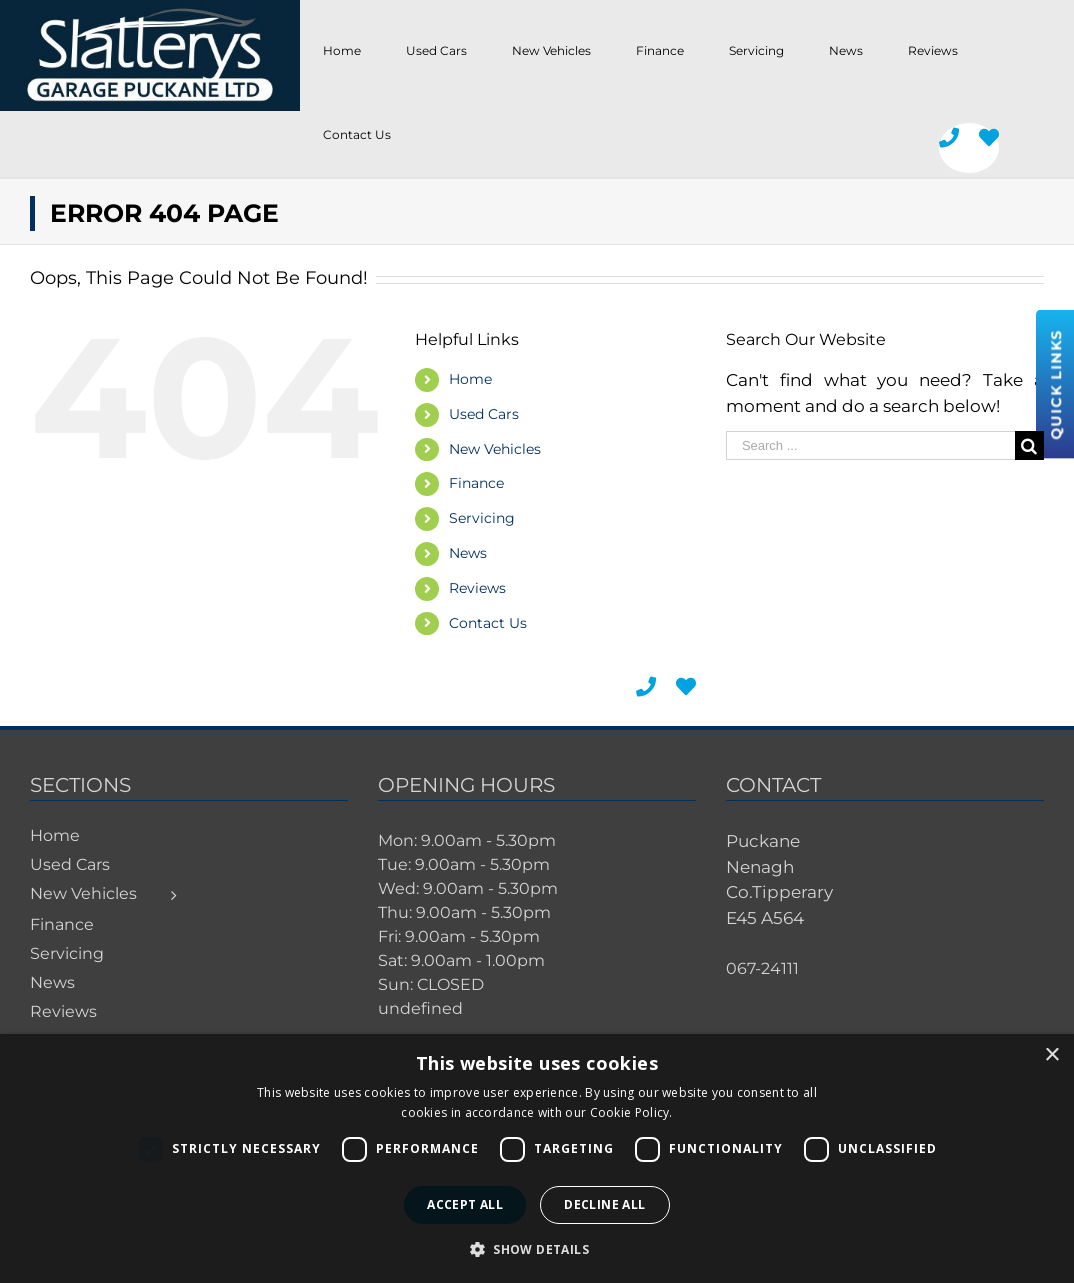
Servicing (482, 518)
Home (470, 379)
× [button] (1051, 1055)
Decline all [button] (604, 1204)
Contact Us (488, 623)
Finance (476, 483)
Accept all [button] (465, 1204)
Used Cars (484, 414)
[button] (537, 1249)
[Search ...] (870, 445)
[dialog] (537, 1158)
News (468, 553)
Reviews (477, 588)
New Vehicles (495, 449)
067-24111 (762, 968)
